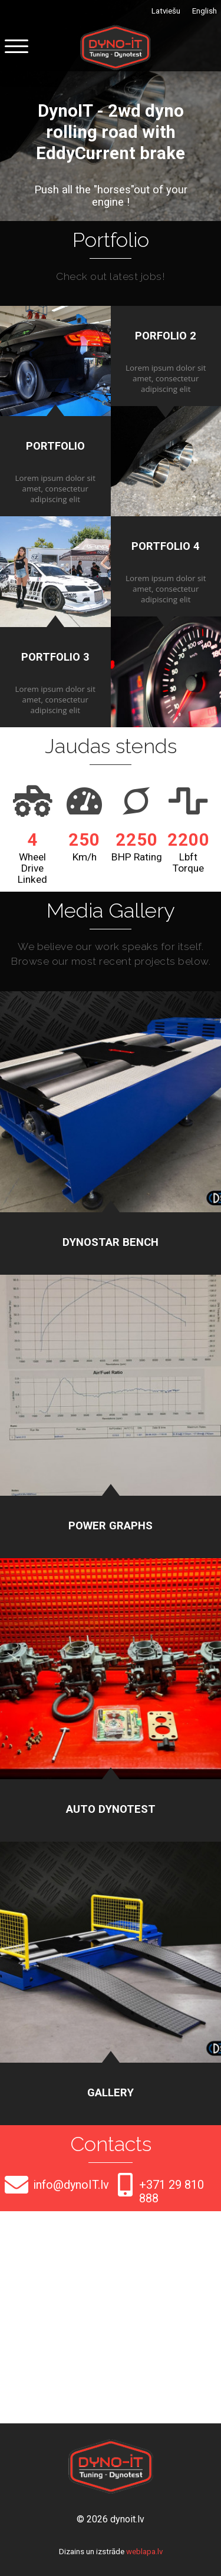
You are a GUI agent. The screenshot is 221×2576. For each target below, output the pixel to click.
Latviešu (165, 10)
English (204, 10)
